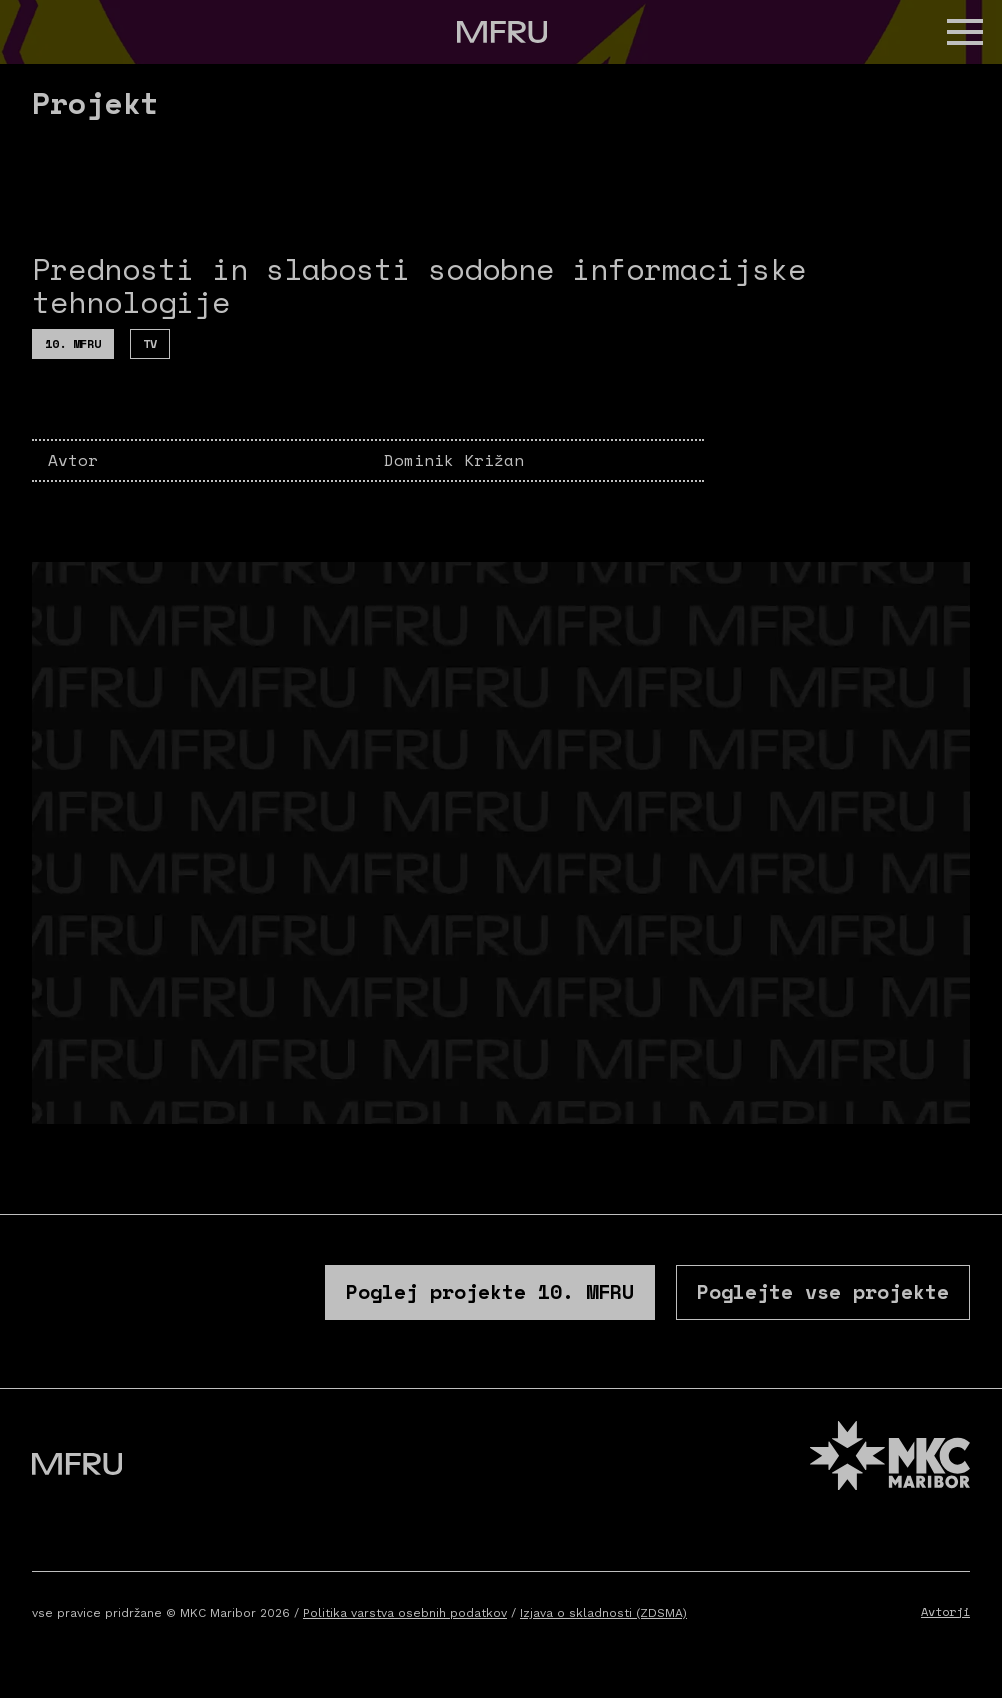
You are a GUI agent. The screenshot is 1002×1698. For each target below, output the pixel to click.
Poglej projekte (490, 1291)
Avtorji (945, 1611)
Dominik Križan (454, 460)
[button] (965, 32)
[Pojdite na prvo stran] (502, 32)
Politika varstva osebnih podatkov (405, 1613)
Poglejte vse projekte (823, 1291)
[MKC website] (890, 1458)
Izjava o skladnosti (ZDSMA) (603, 1613)
